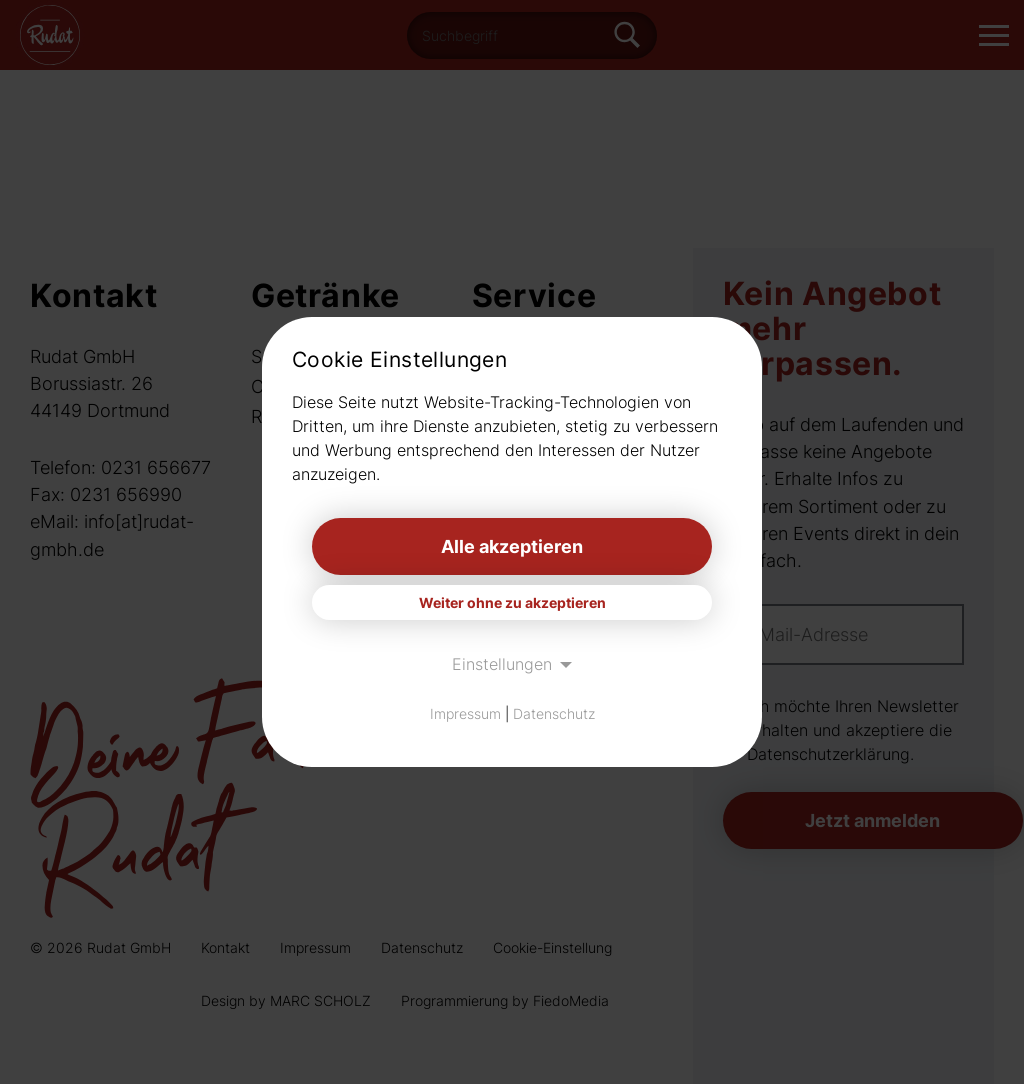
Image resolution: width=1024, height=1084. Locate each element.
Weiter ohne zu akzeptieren (512, 602)
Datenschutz (554, 713)
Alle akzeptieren (512, 546)
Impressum (465, 713)
